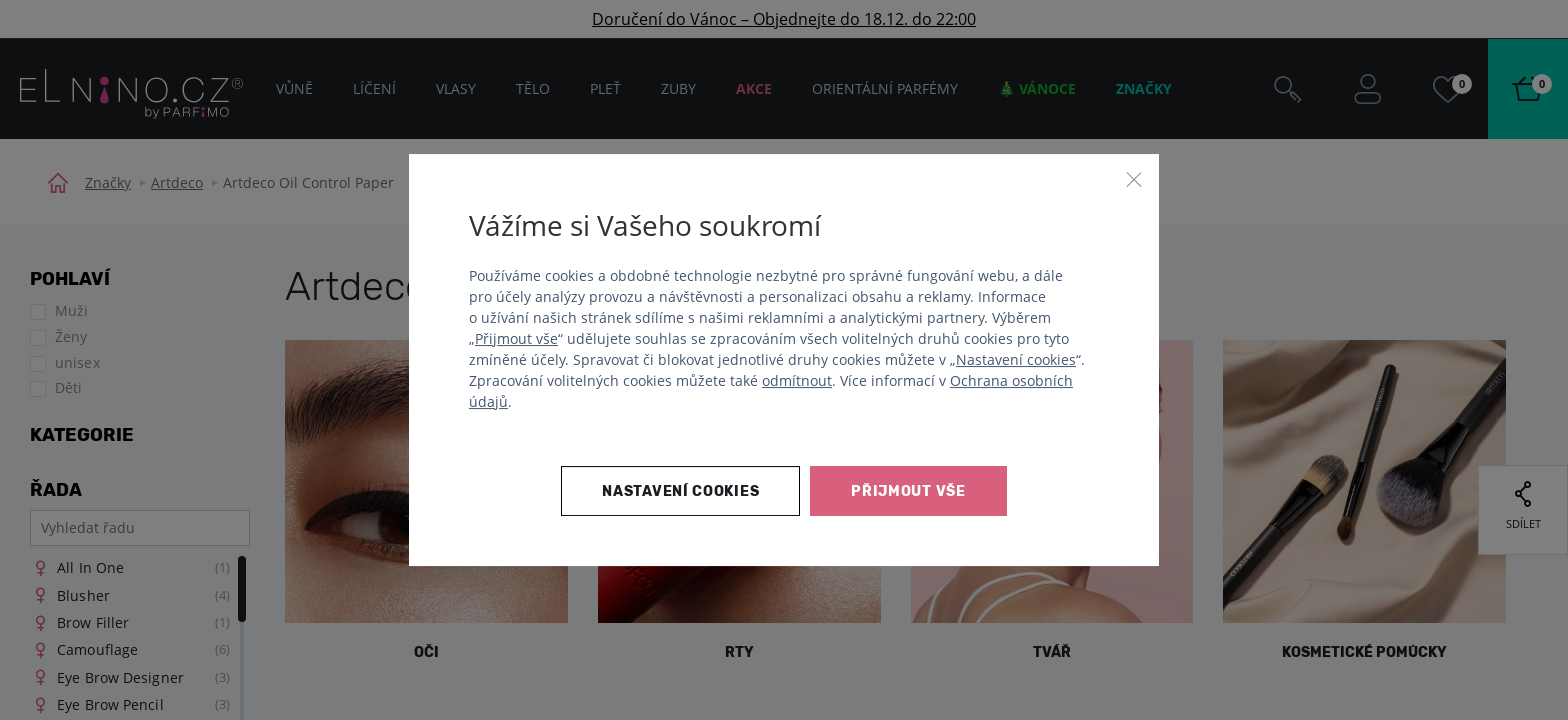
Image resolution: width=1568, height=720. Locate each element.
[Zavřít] (1134, 179)
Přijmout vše (516, 338)
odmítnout (797, 380)
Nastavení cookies (1016, 359)
